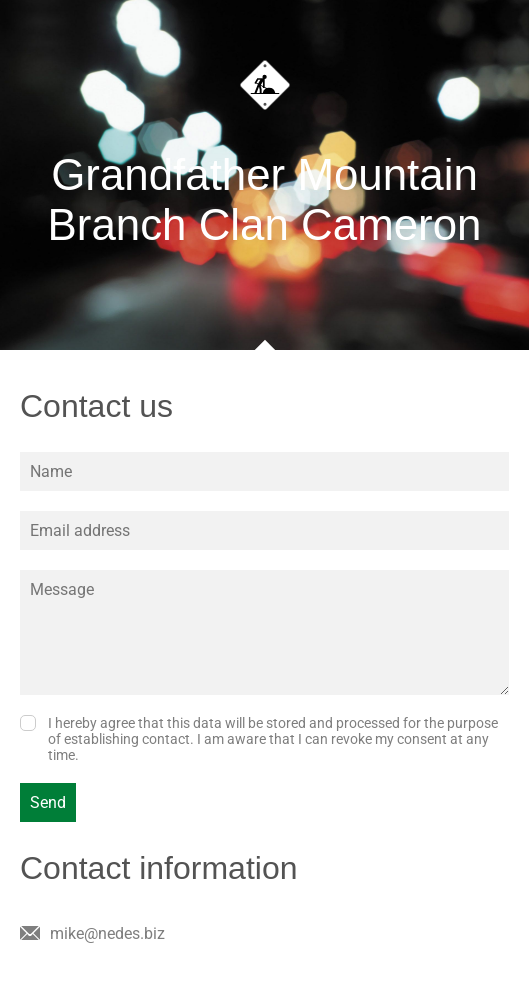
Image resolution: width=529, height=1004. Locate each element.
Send (48, 802)
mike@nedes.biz (107, 933)
